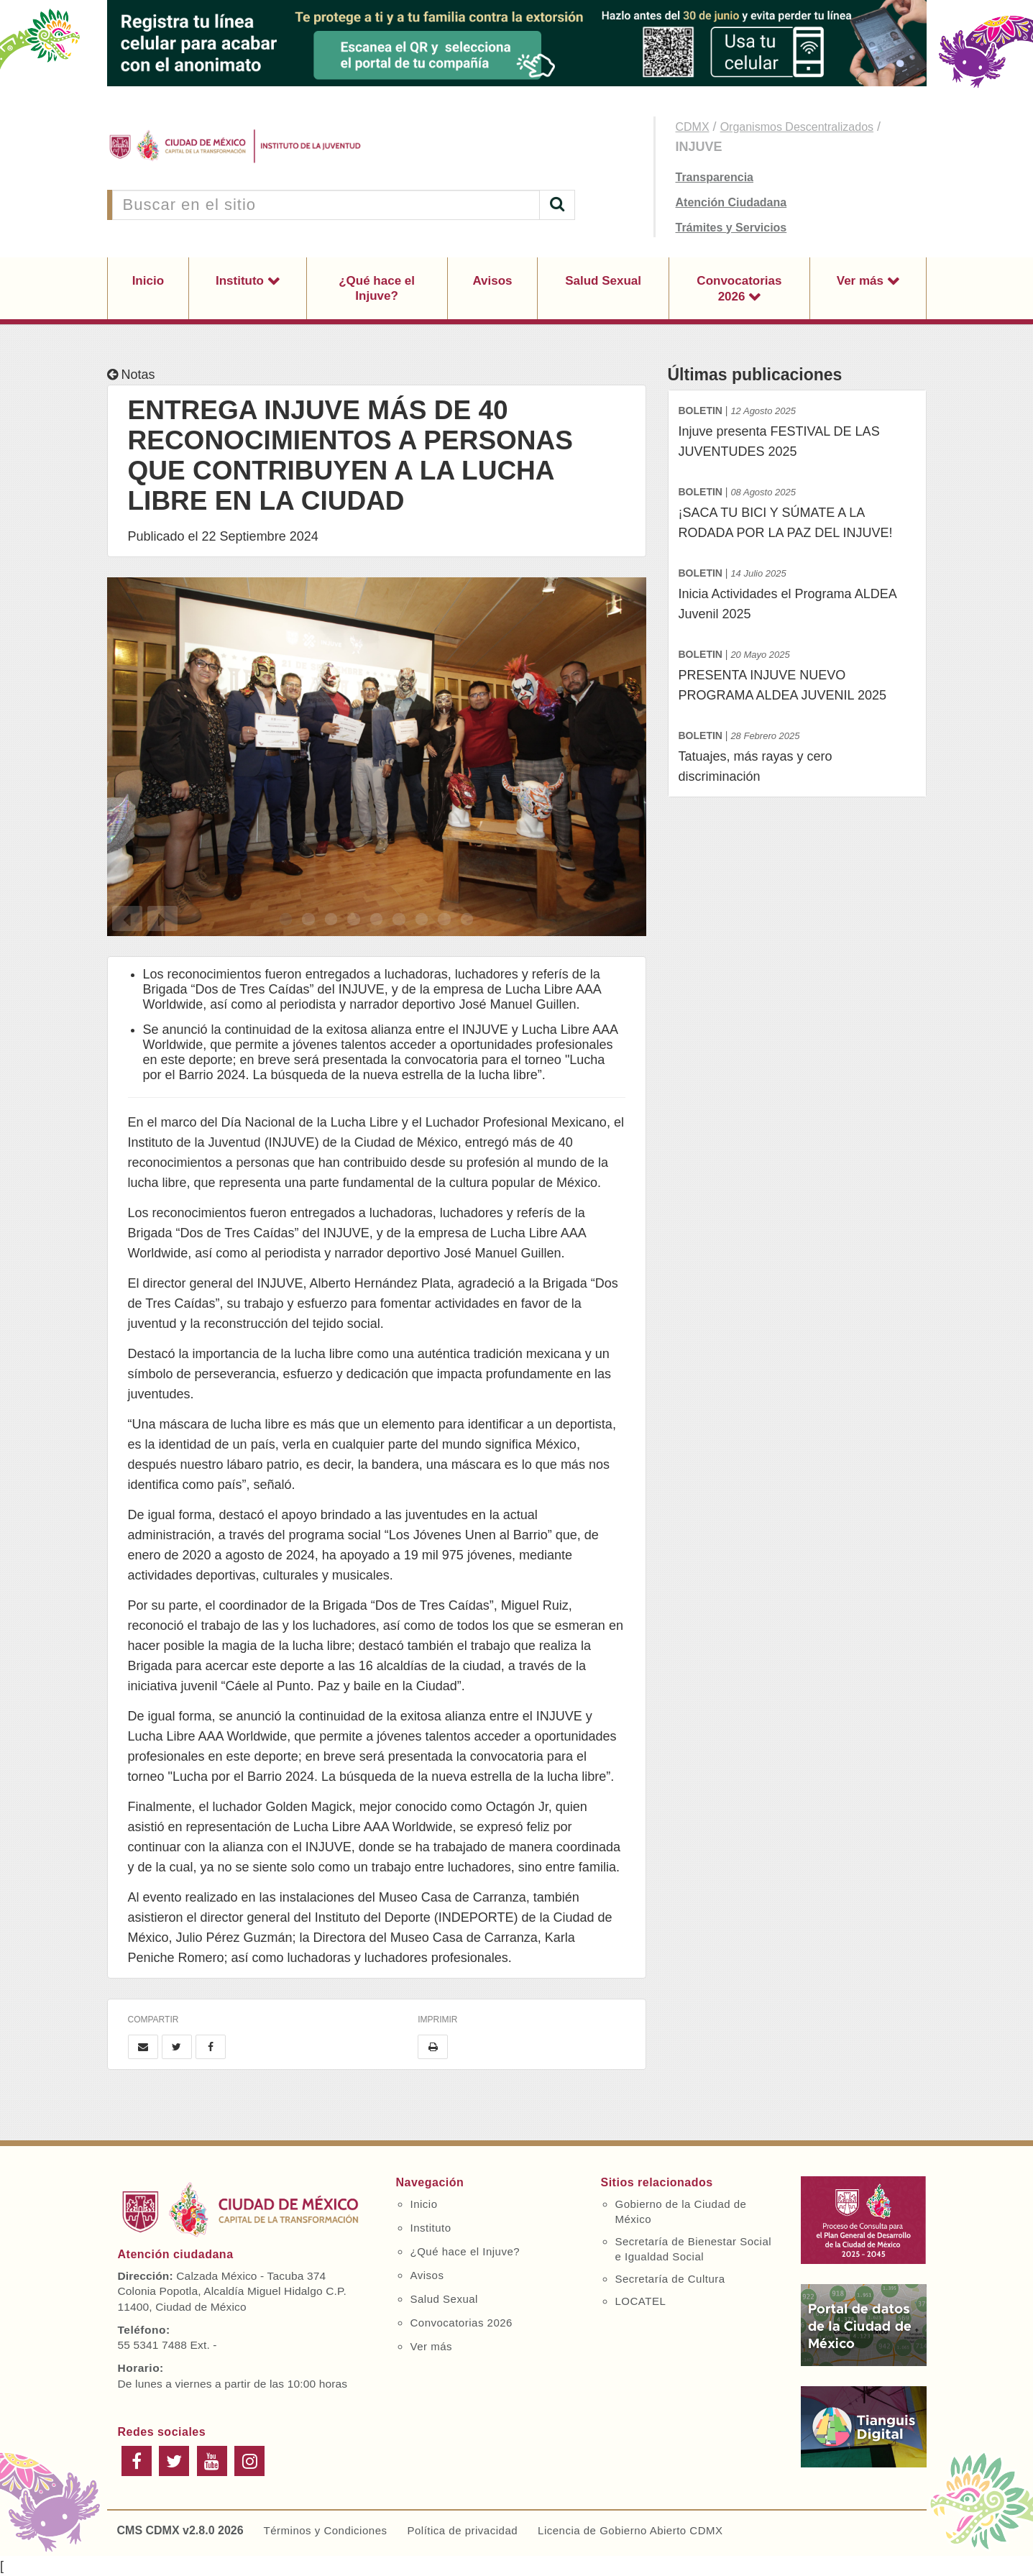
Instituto (241, 281)
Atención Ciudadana (731, 202)
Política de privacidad (462, 2530)
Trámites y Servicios (731, 227)
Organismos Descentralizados (796, 127)
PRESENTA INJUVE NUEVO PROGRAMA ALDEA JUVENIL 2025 (797, 673)
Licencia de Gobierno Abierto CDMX (630, 2530)
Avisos (492, 281)
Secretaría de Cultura (670, 2279)
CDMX (693, 127)
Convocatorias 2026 (739, 288)
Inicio (148, 281)
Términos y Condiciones (325, 2530)
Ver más (862, 281)
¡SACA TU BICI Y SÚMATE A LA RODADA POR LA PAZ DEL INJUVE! (797, 511)
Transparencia (715, 177)
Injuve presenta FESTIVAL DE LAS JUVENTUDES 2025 (797, 429)
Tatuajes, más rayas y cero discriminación (797, 754)
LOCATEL (640, 2301)
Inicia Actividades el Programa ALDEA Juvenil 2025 (797, 592)
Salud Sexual (603, 281)
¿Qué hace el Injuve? (377, 288)
